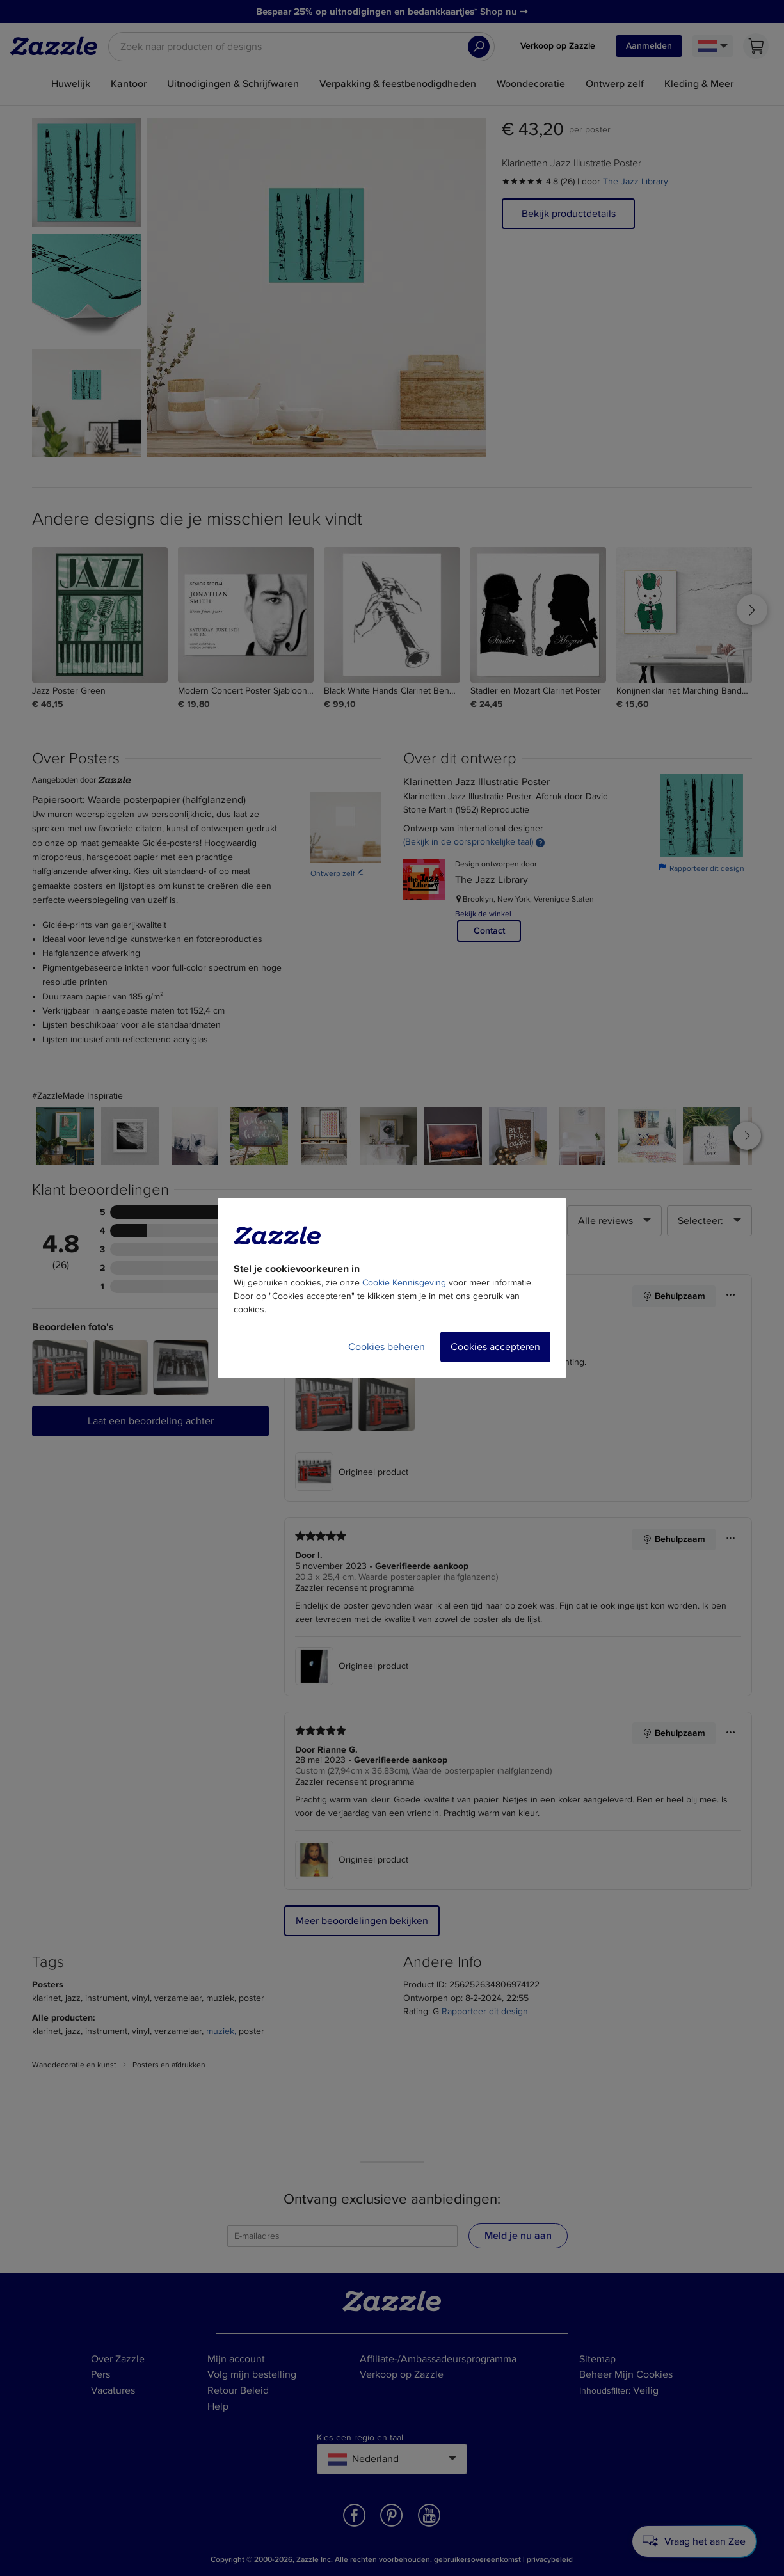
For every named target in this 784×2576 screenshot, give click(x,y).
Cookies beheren (386, 1346)
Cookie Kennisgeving (404, 1282)
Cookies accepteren (495, 1346)
